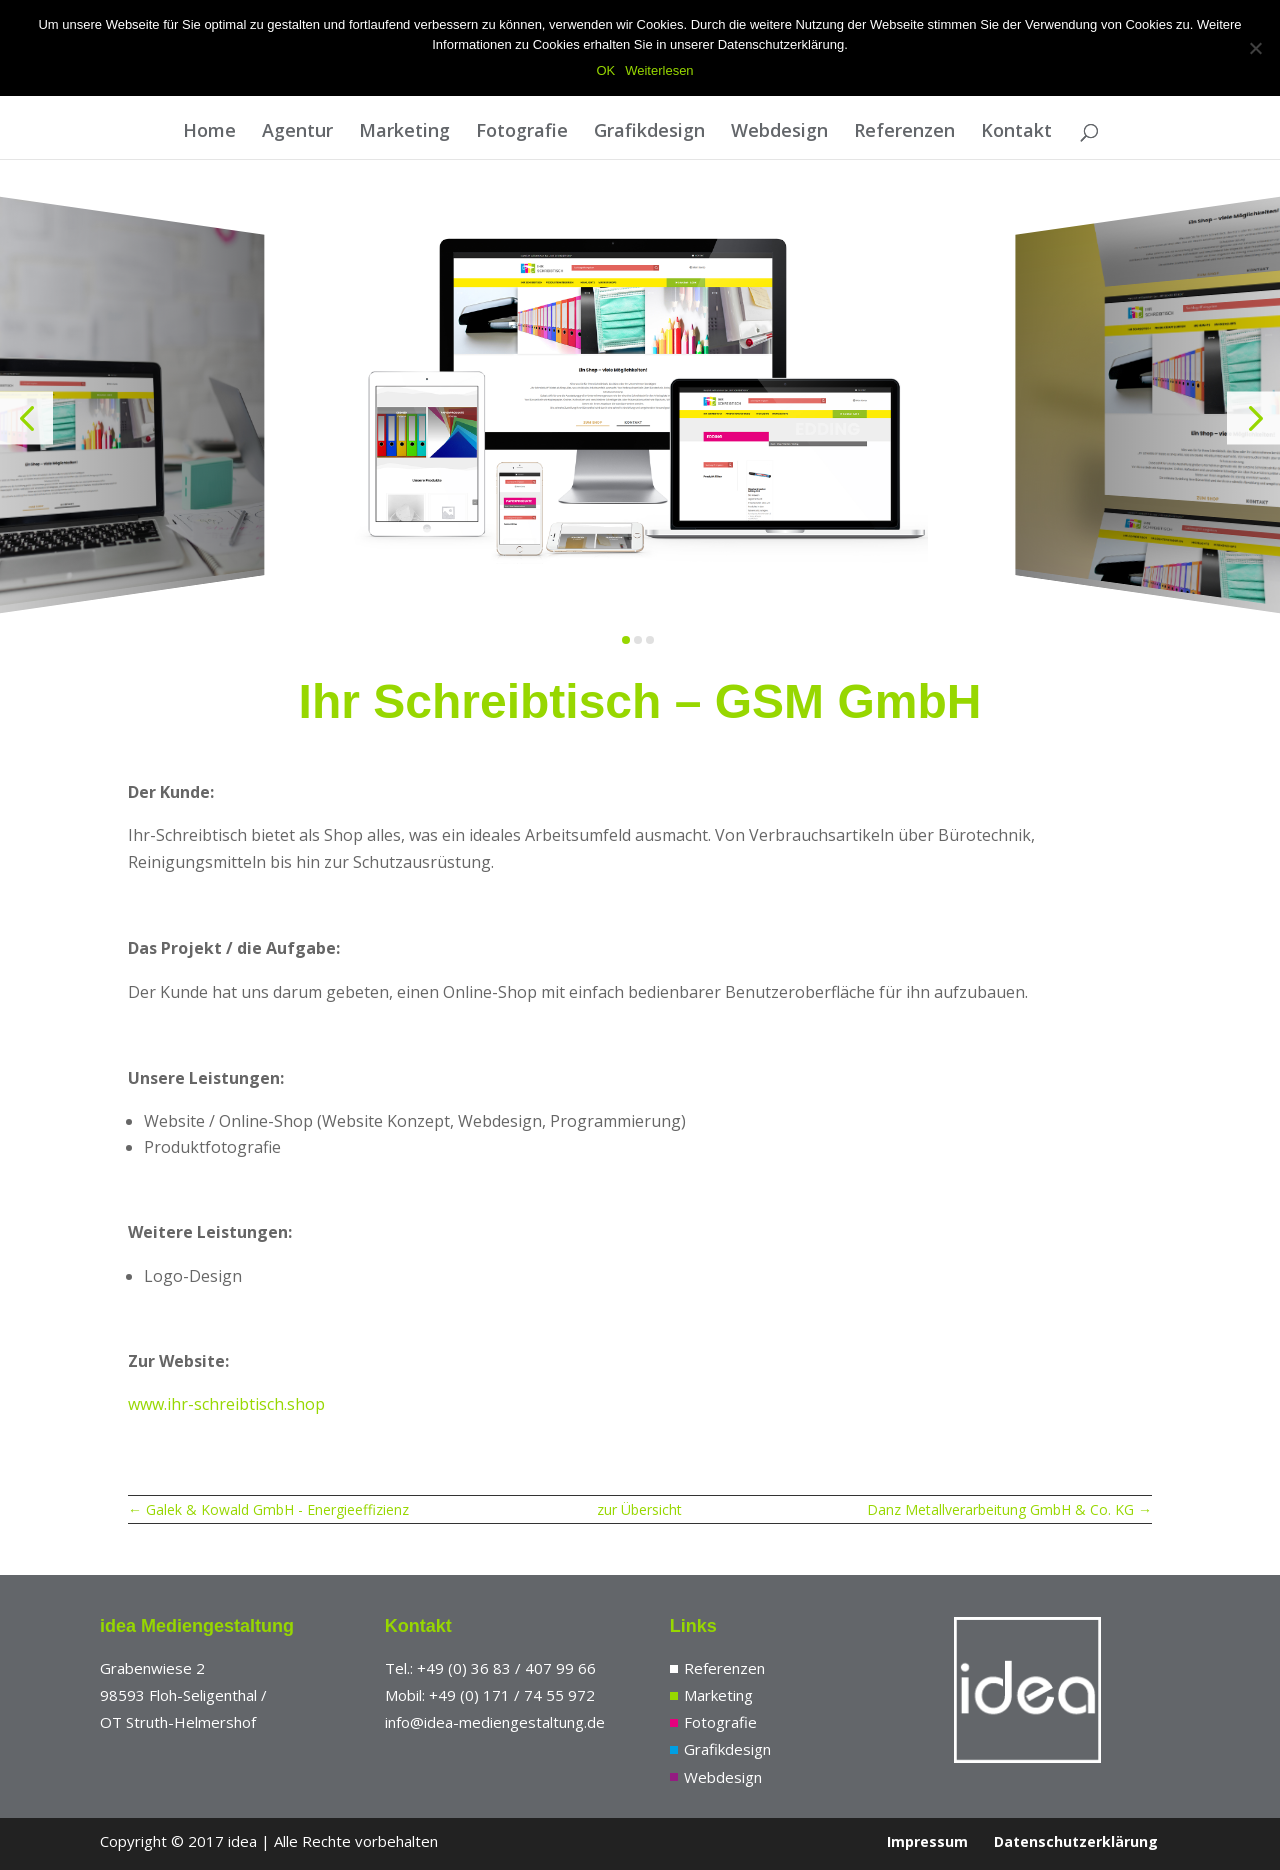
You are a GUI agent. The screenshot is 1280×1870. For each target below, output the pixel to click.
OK (605, 70)
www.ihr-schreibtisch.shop (226, 1404)
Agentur (297, 132)
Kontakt (1016, 132)
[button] (26, 418)
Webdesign (779, 132)
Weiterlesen (659, 70)
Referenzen (904, 132)
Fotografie (522, 132)
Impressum (927, 1841)
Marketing (404, 132)
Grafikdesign (649, 132)
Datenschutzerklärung (1076, 1841)
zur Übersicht (639, 1509)
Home (209, 132)
